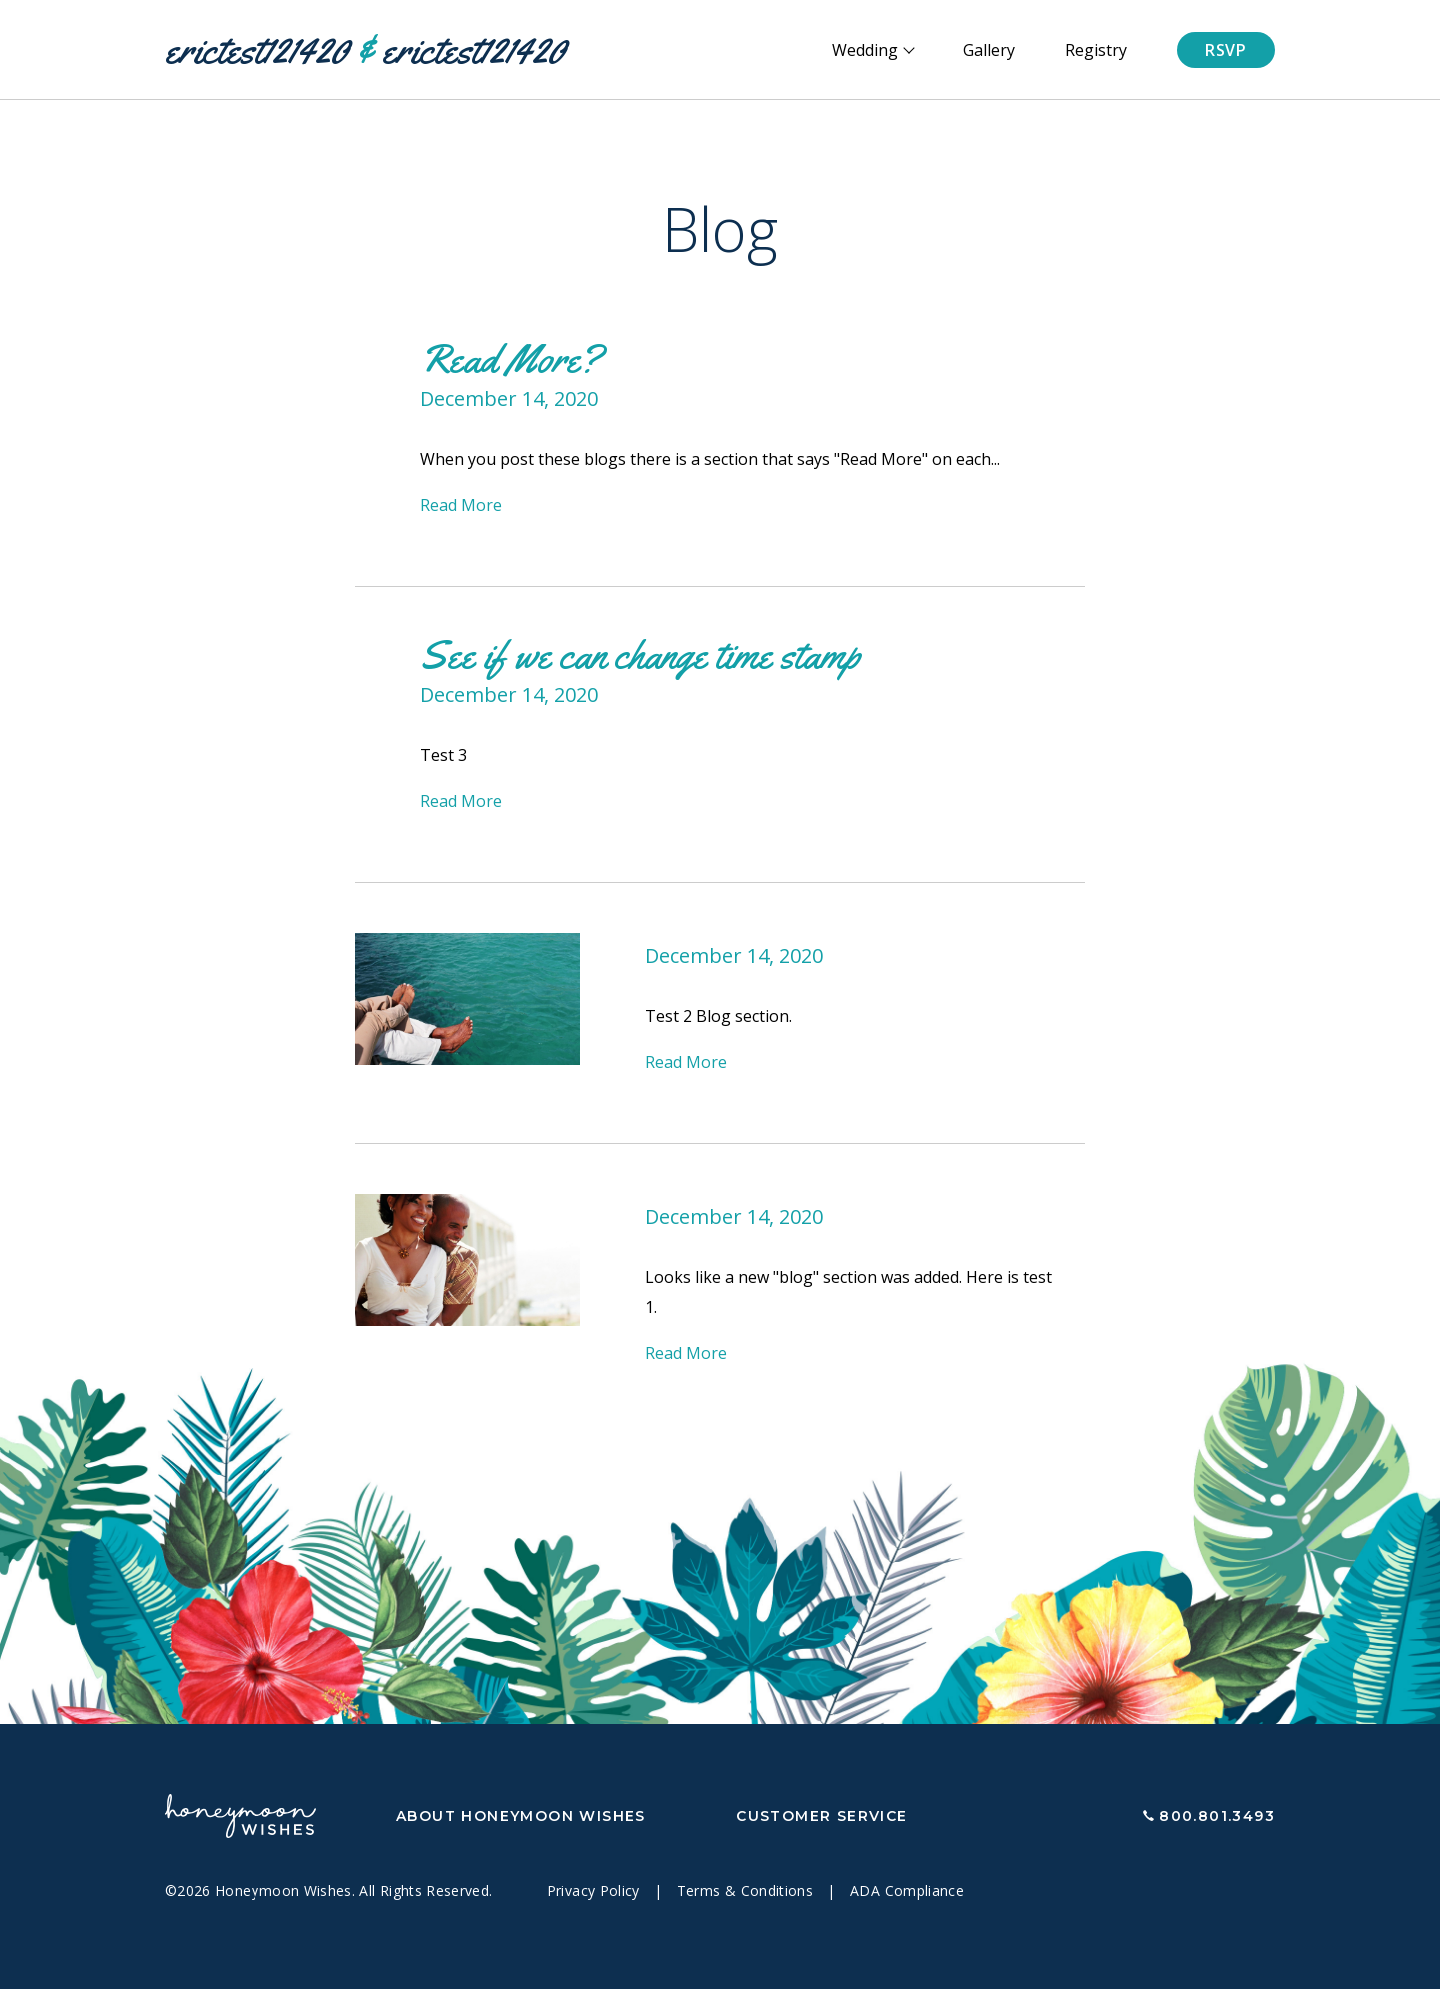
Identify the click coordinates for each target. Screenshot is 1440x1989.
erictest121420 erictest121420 (365, 49)
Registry (1096, 50)
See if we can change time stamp (640, 654)
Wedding (865, 50)
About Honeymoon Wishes (521, 1816)
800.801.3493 (1217, 1816)
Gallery (989, 50)
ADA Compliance (907, 1890)
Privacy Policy (595, 1890)
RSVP (1226, 50)
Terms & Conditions (747, 1890)
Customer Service (821, 1816)
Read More (461, 505)
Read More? (510, 358)
